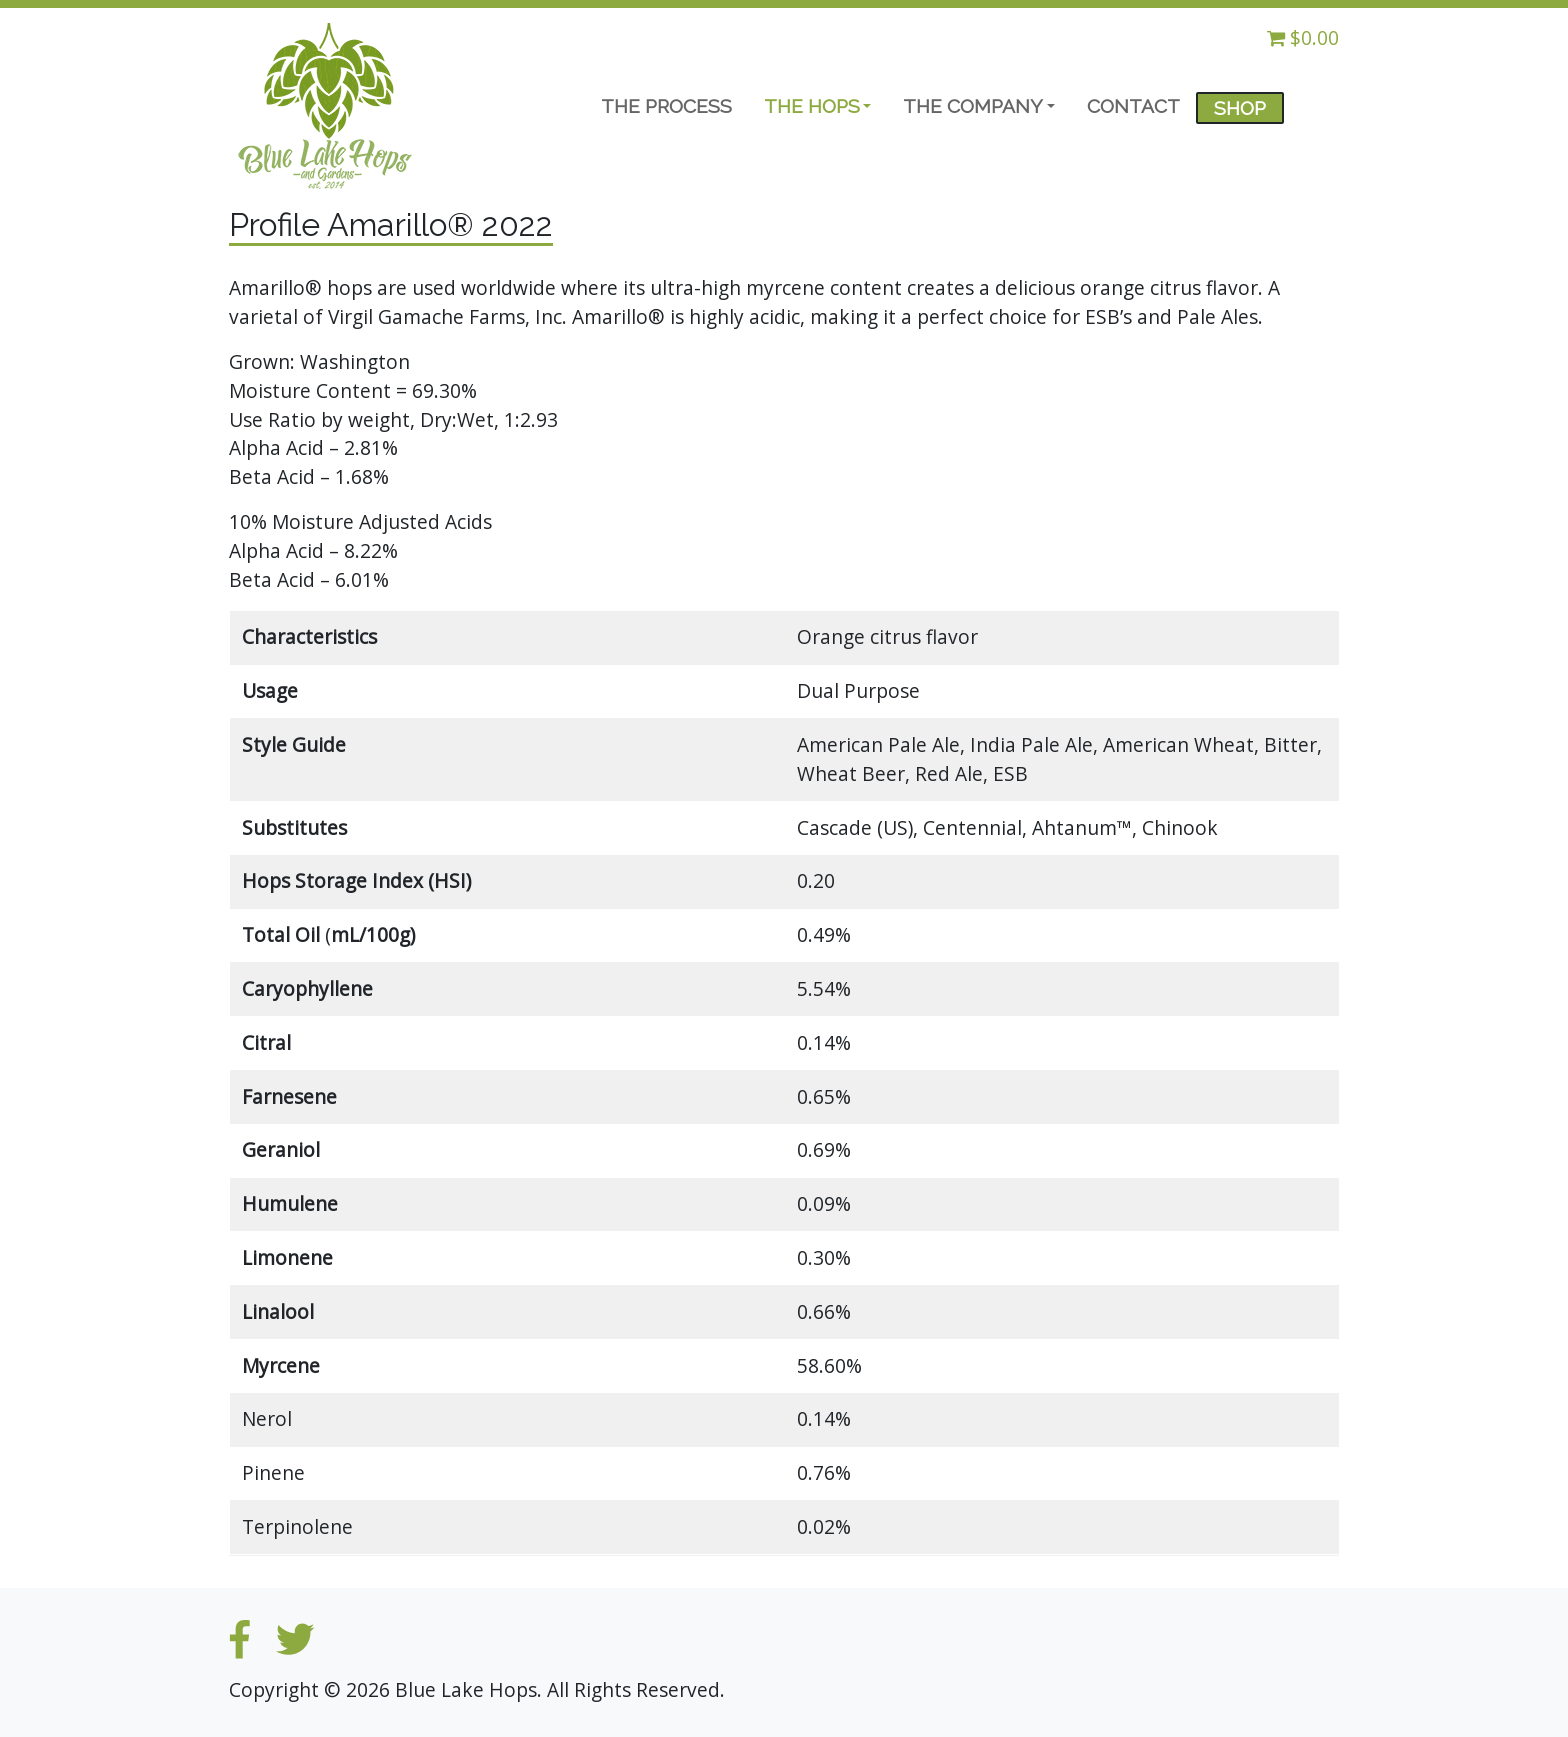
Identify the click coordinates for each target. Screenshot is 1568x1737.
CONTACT (1133, 106)
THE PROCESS (666, 106)
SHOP (1240, 108)
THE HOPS (812, 106)
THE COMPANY (973, 106)
